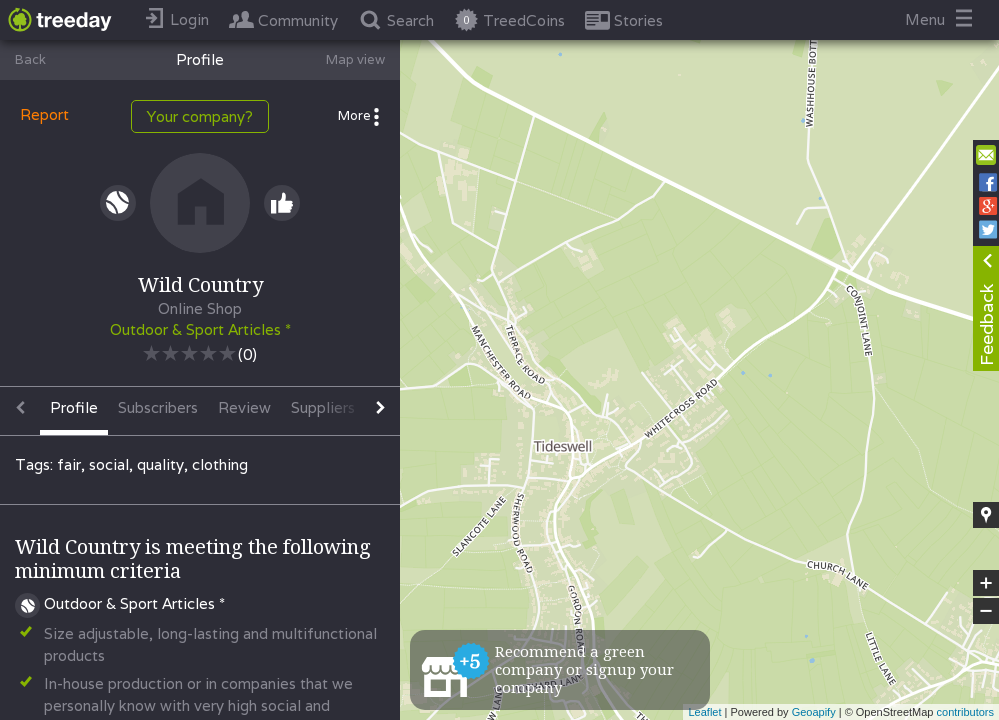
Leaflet (704, 712)
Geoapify (814, 712)
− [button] (986, 611)
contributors (965, 712)
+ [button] (986, 583)
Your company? (200, 116)
